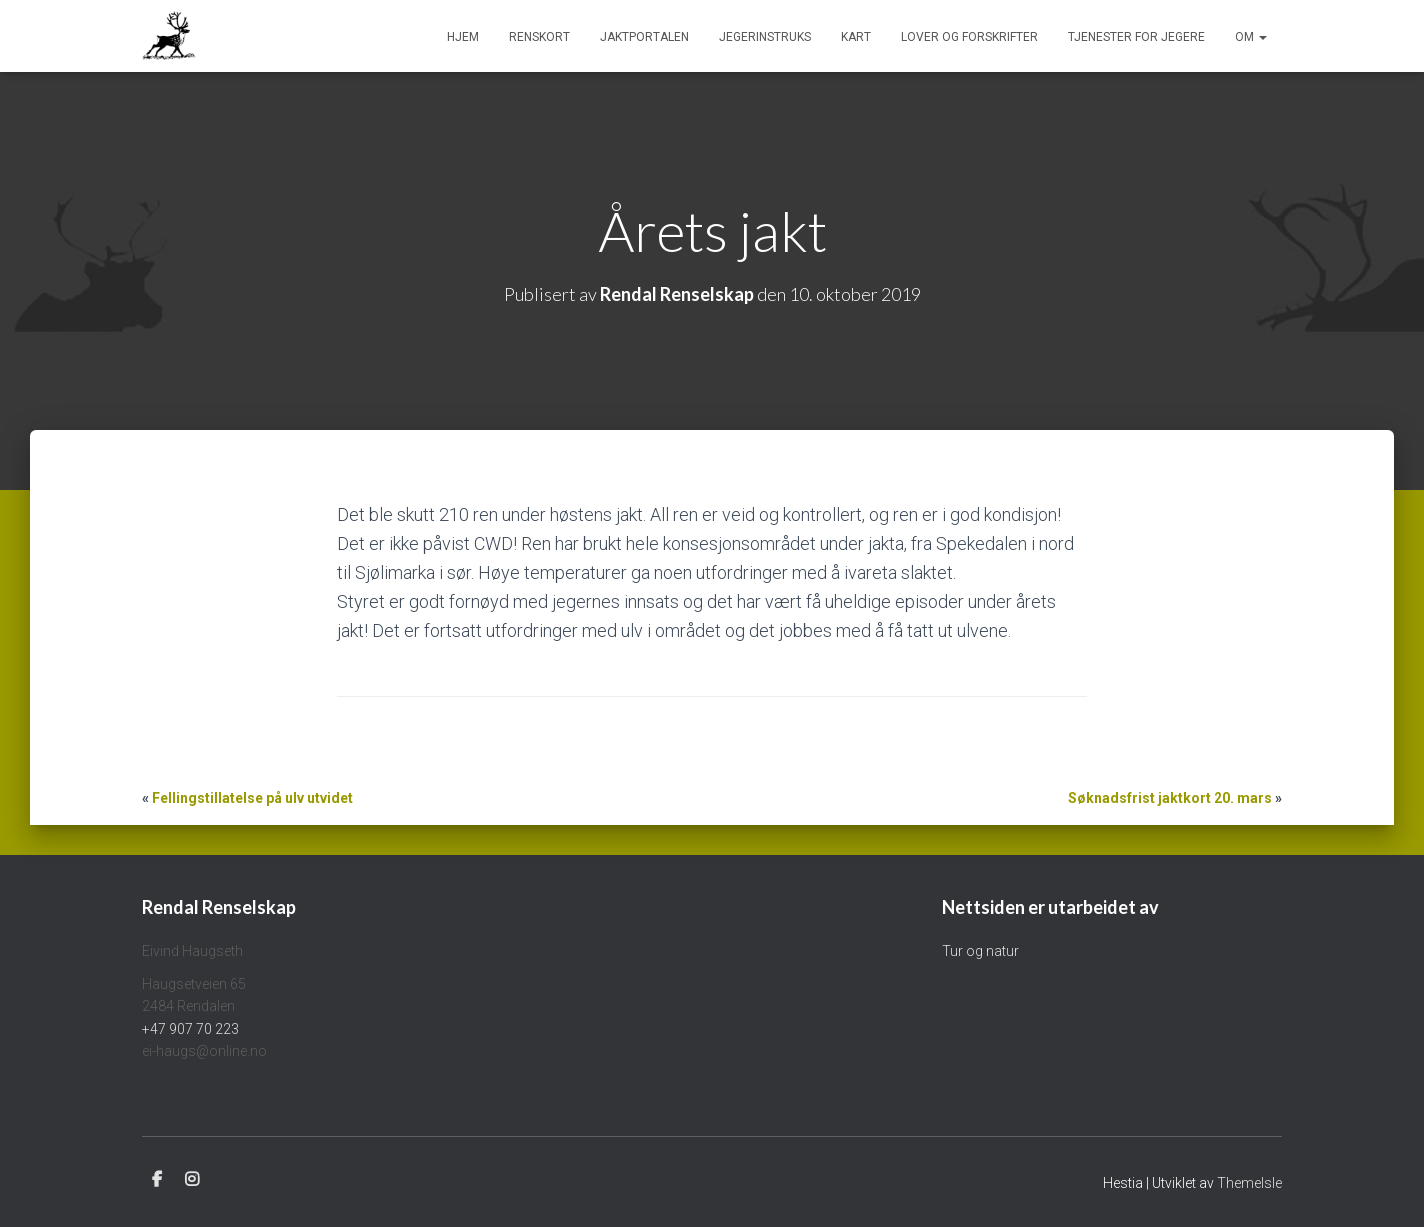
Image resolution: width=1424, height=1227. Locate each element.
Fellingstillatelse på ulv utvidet (252, 798)
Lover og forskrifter (969, 37)
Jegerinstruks (765, 37)
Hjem (463, 37)
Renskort (539, 37)
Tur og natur (980, 951)
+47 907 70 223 (190, 1029)
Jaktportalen (644, 37)
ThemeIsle (1249, 1183)
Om (1251, 37)
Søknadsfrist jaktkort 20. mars (1170, 798)
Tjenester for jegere (1136, 37)
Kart (856, 37)
